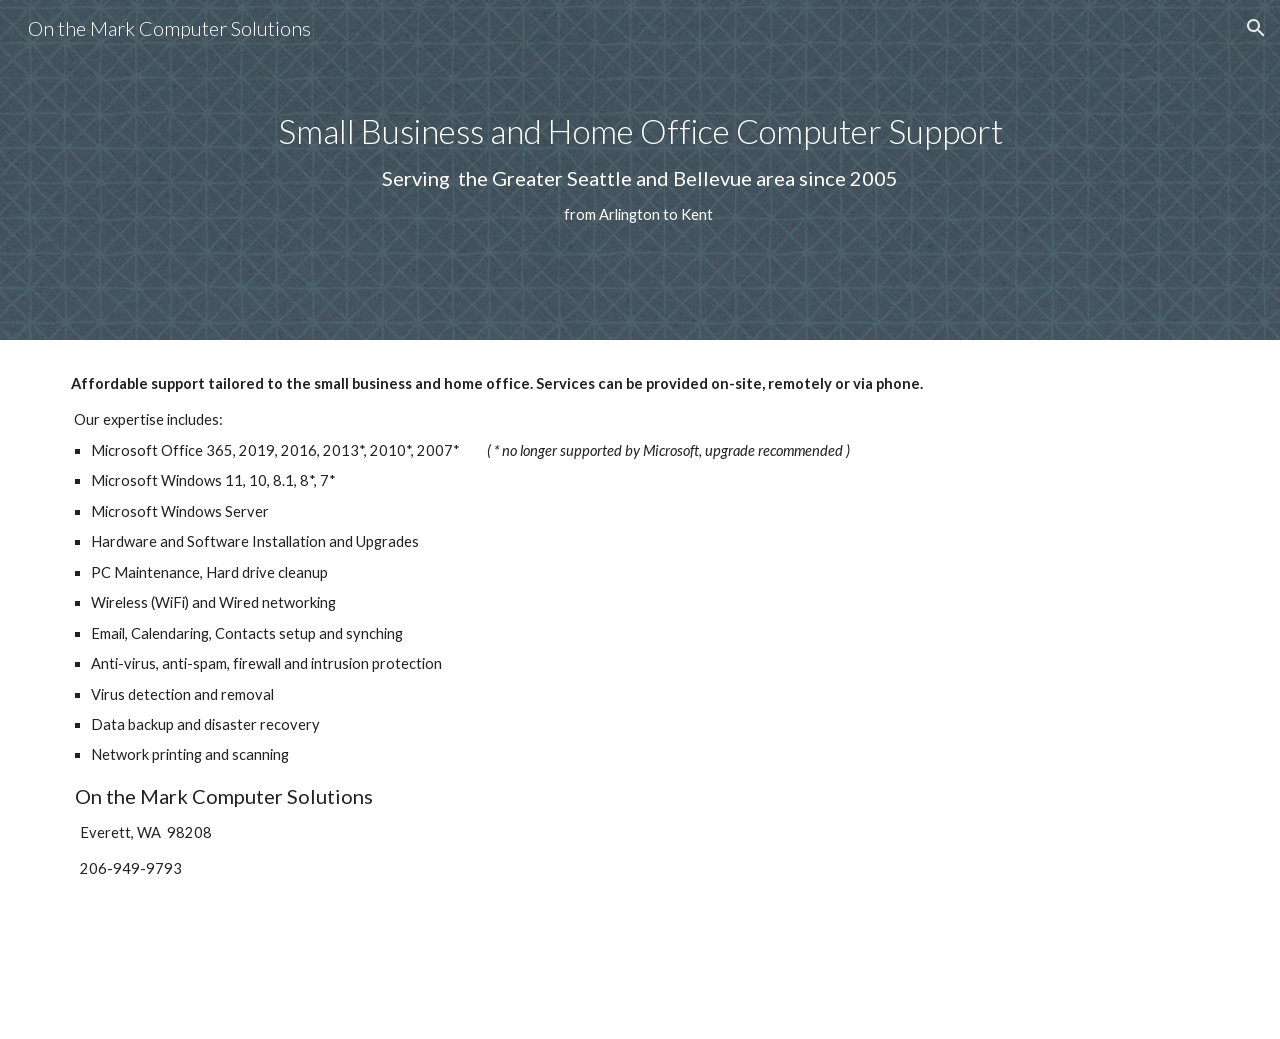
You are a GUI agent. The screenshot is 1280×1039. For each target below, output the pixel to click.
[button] (1256, 28)
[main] (640, 170)
